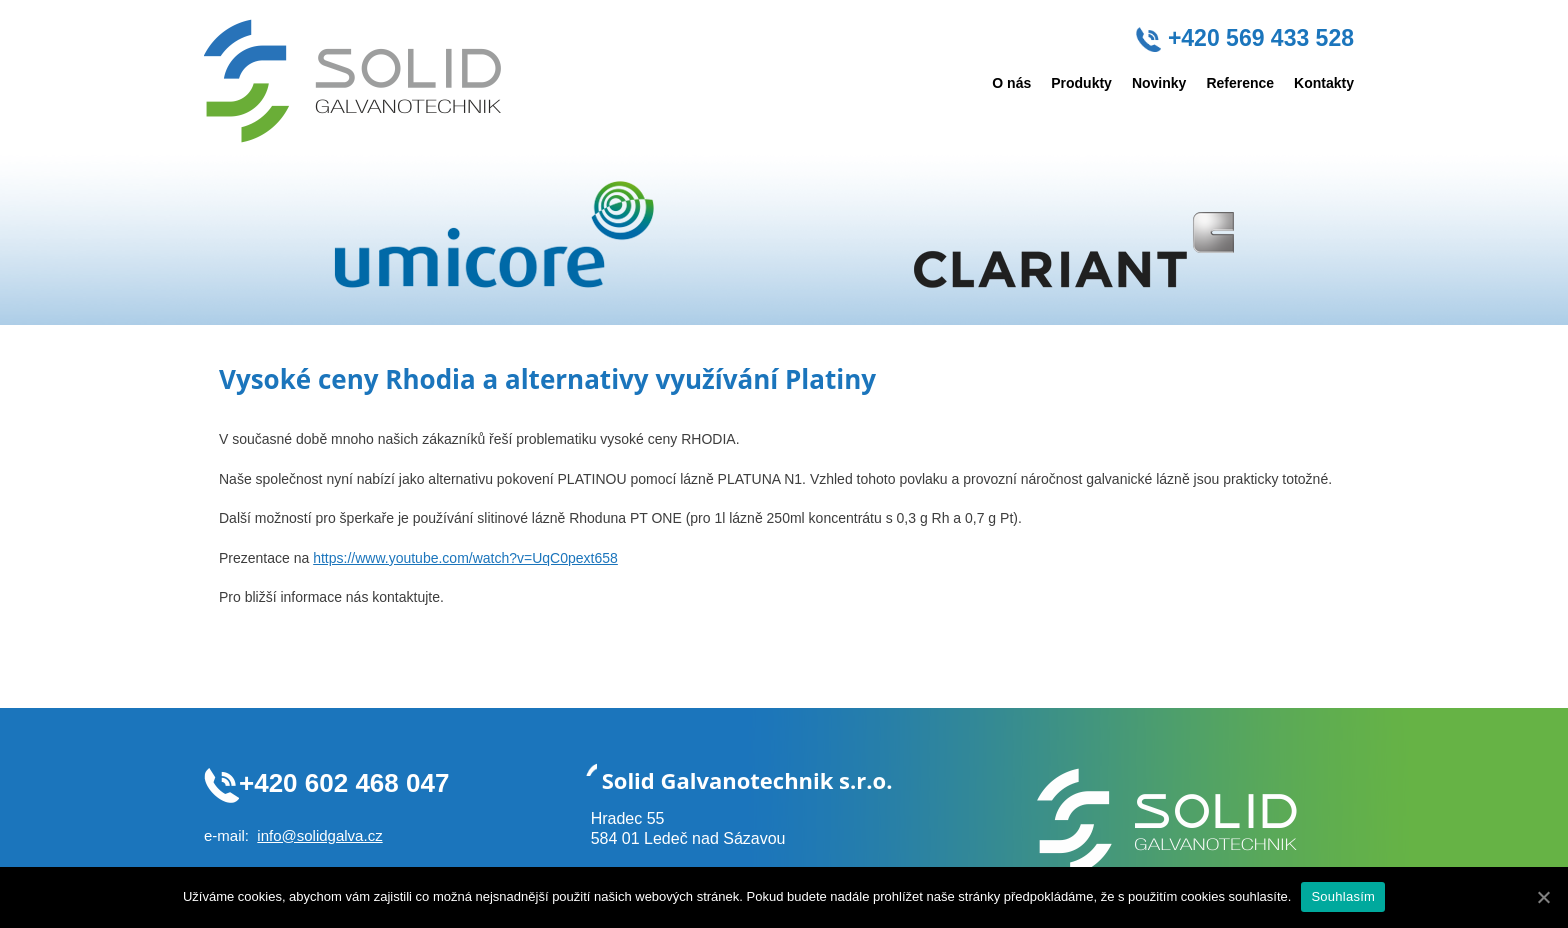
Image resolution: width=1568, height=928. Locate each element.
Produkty (1081, 83)
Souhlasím (1343, 896)
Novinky (1159, 83)
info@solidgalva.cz (319, 835)
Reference (1240, 83)
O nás (1011, 83)
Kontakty (1324, 83)
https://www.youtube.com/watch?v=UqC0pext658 (465, 558)
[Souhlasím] (1543, 897)
